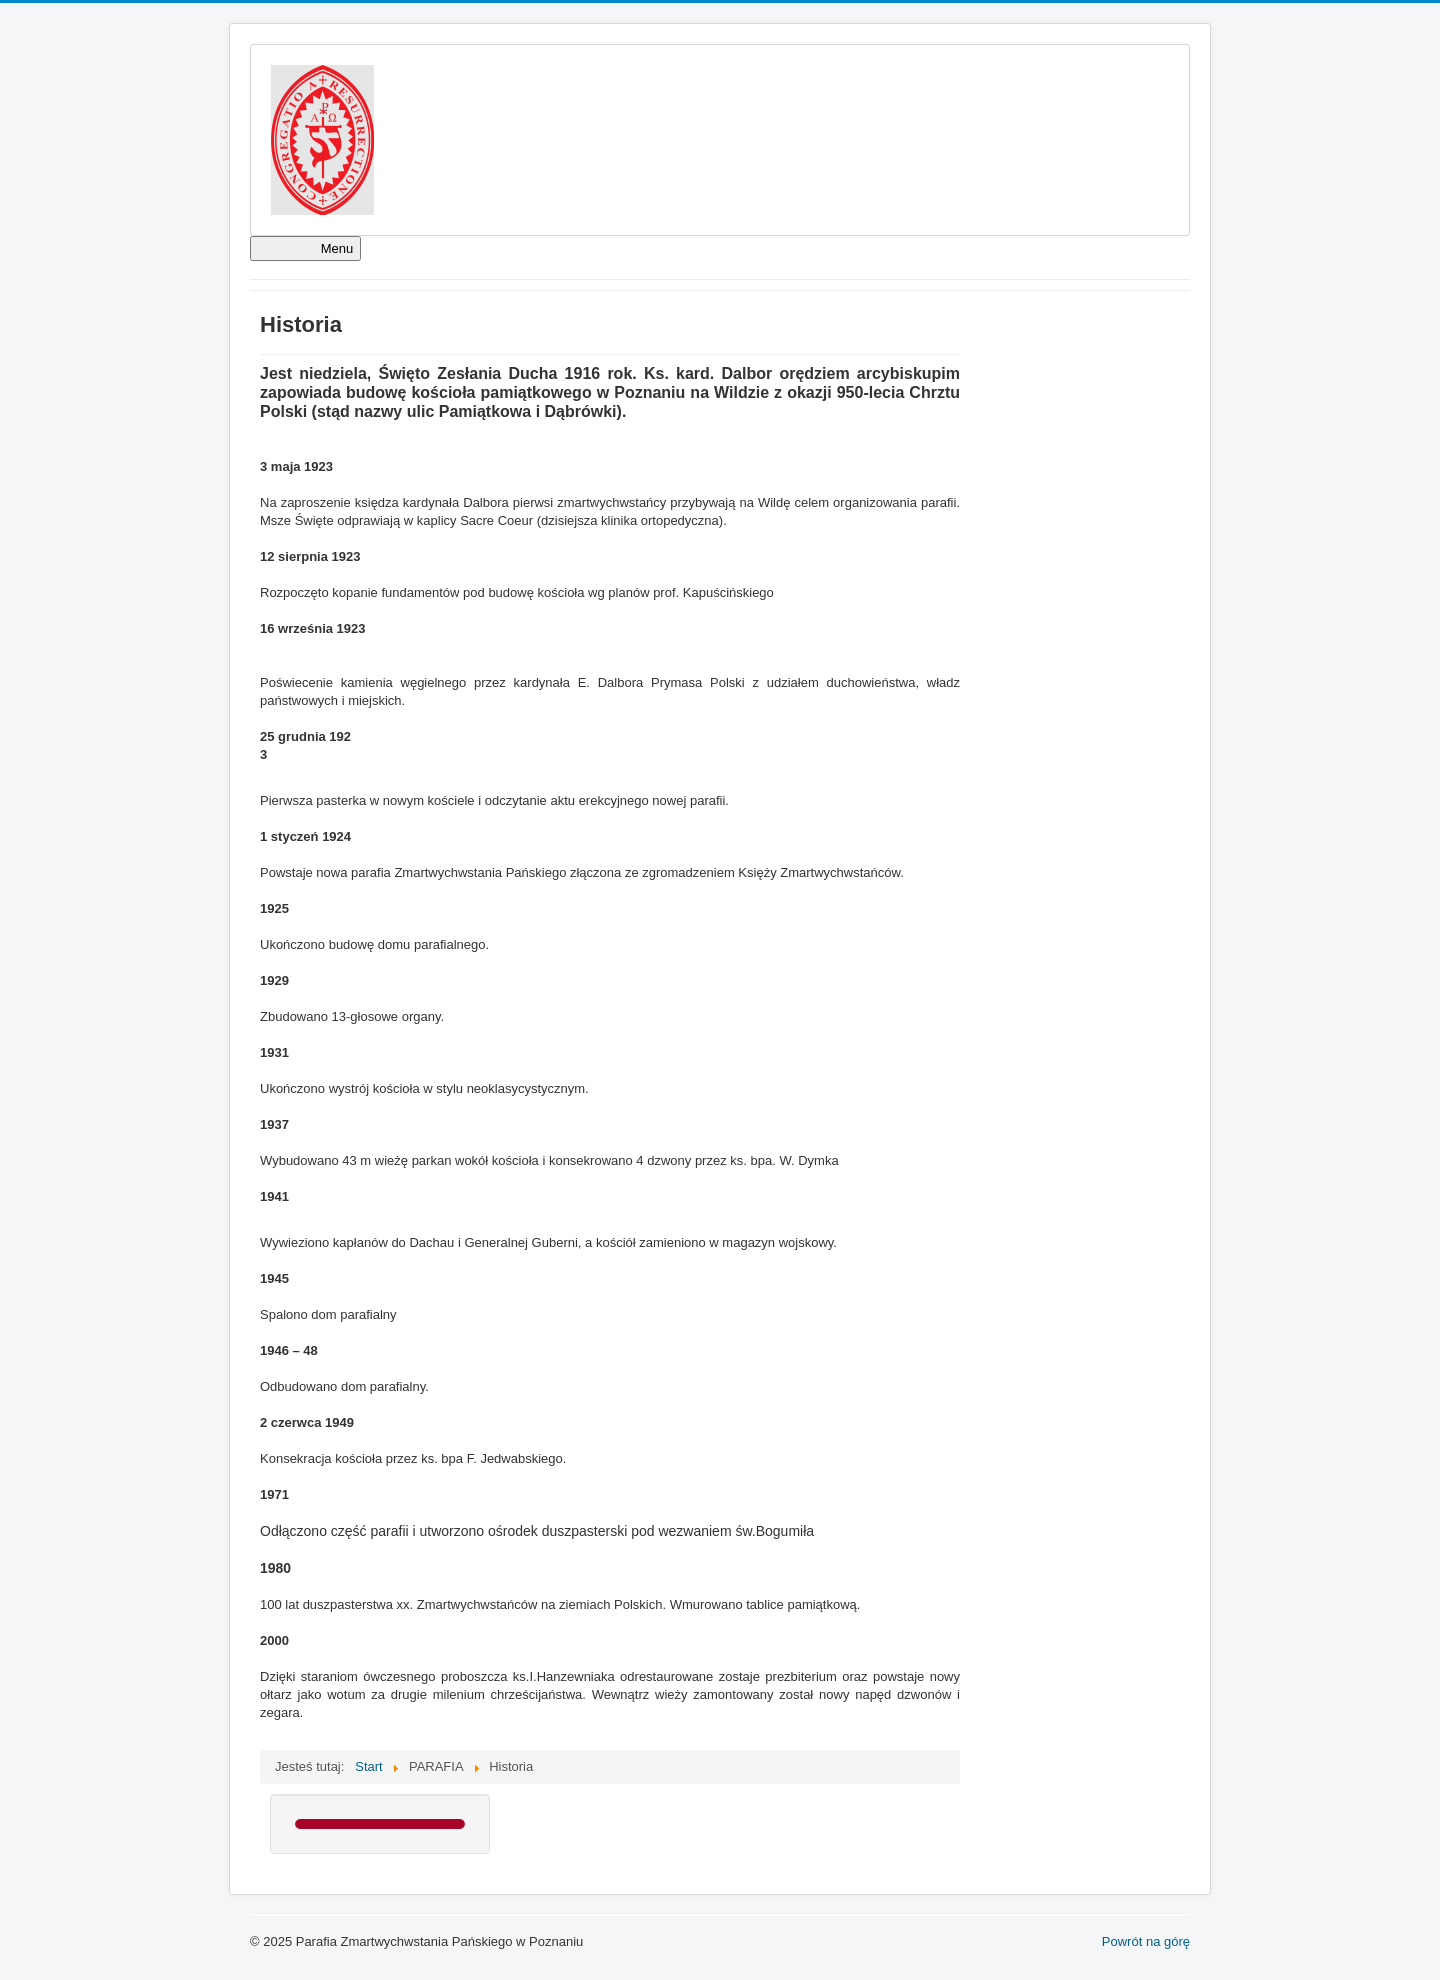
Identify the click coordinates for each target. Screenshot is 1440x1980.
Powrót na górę (1146, 1941)
